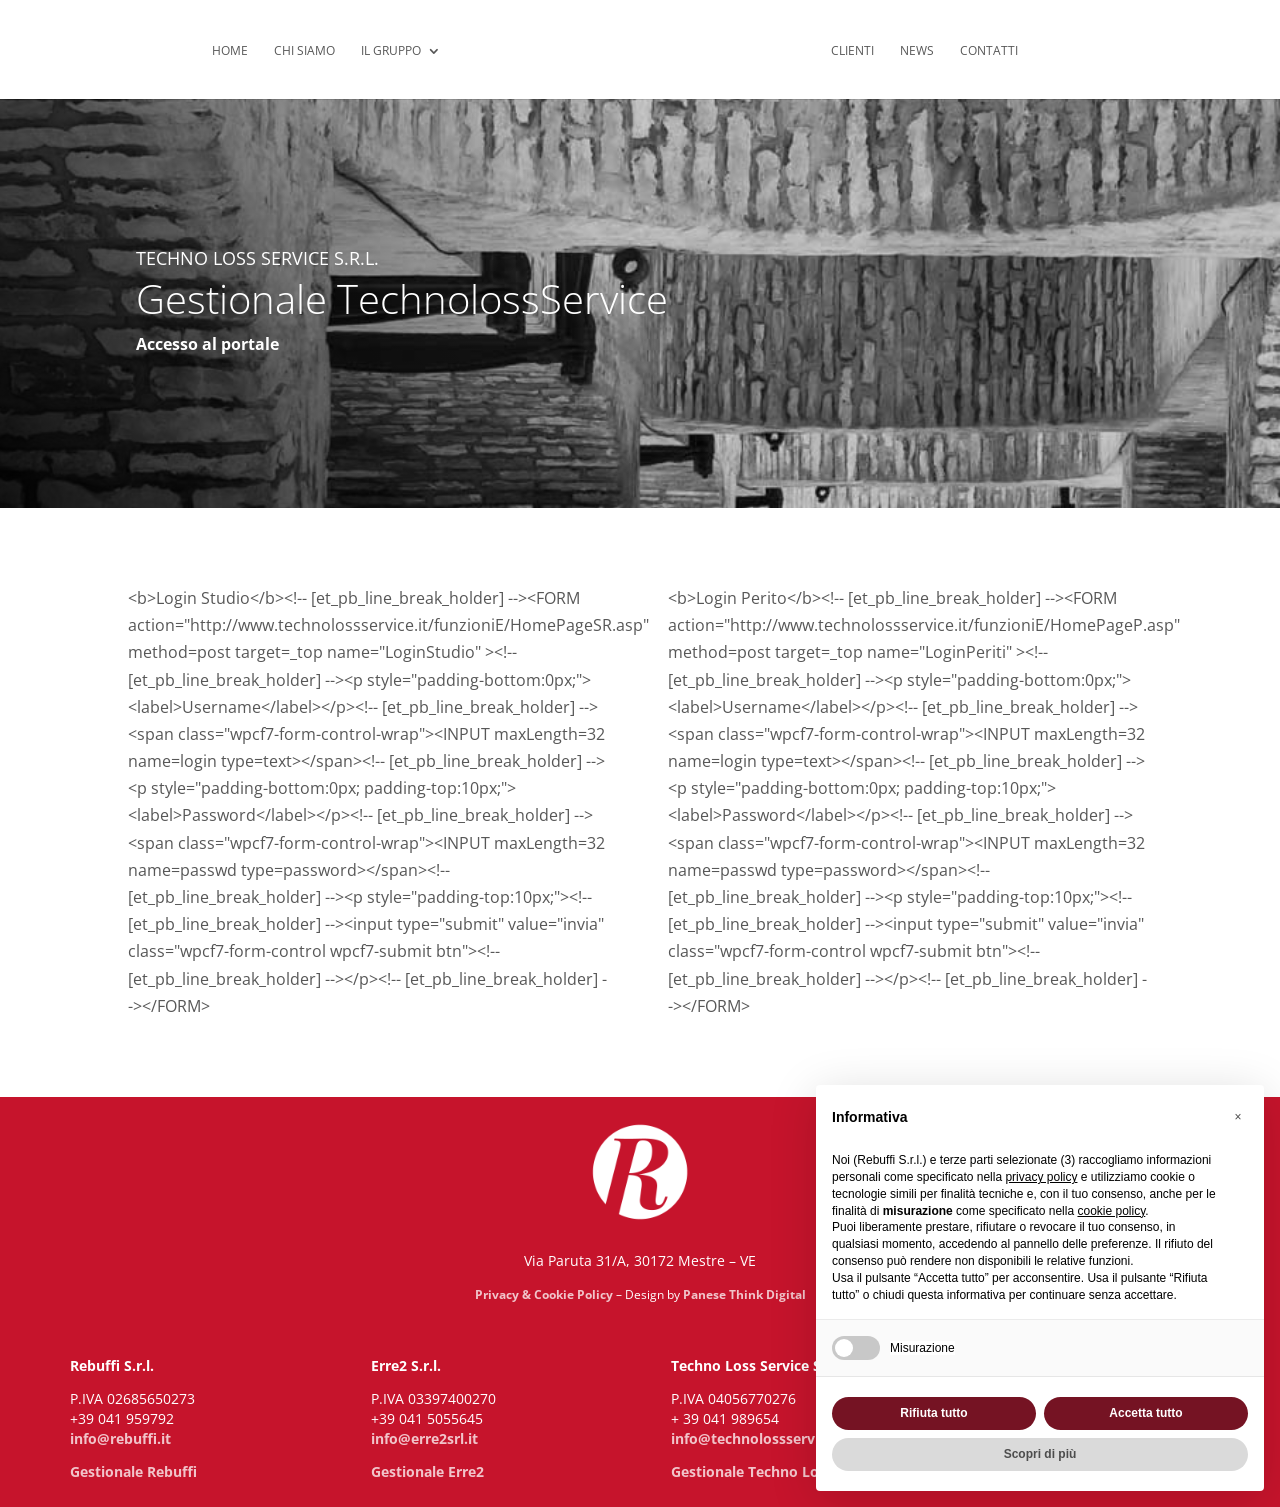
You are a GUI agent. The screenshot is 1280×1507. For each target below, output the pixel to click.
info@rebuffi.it (120, 1438)
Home (230, 51)
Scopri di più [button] (1040, 1454)
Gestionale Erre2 (427, 1471)
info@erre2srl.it (424, 1438)
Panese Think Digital (744, 1294)
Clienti (852, 51)
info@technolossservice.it (759, 1438)
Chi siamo (304, 51)
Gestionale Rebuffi (133, 1471)
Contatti (989, 51)
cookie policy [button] (1111, 1211)
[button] (1238, 1117)
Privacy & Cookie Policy (544, 1294)
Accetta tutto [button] (1145, 1413)
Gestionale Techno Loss (752, 1471)
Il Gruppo (391, 51)
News (917, 51)
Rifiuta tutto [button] (933, 1413)
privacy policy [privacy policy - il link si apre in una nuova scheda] (1041, 1177)
